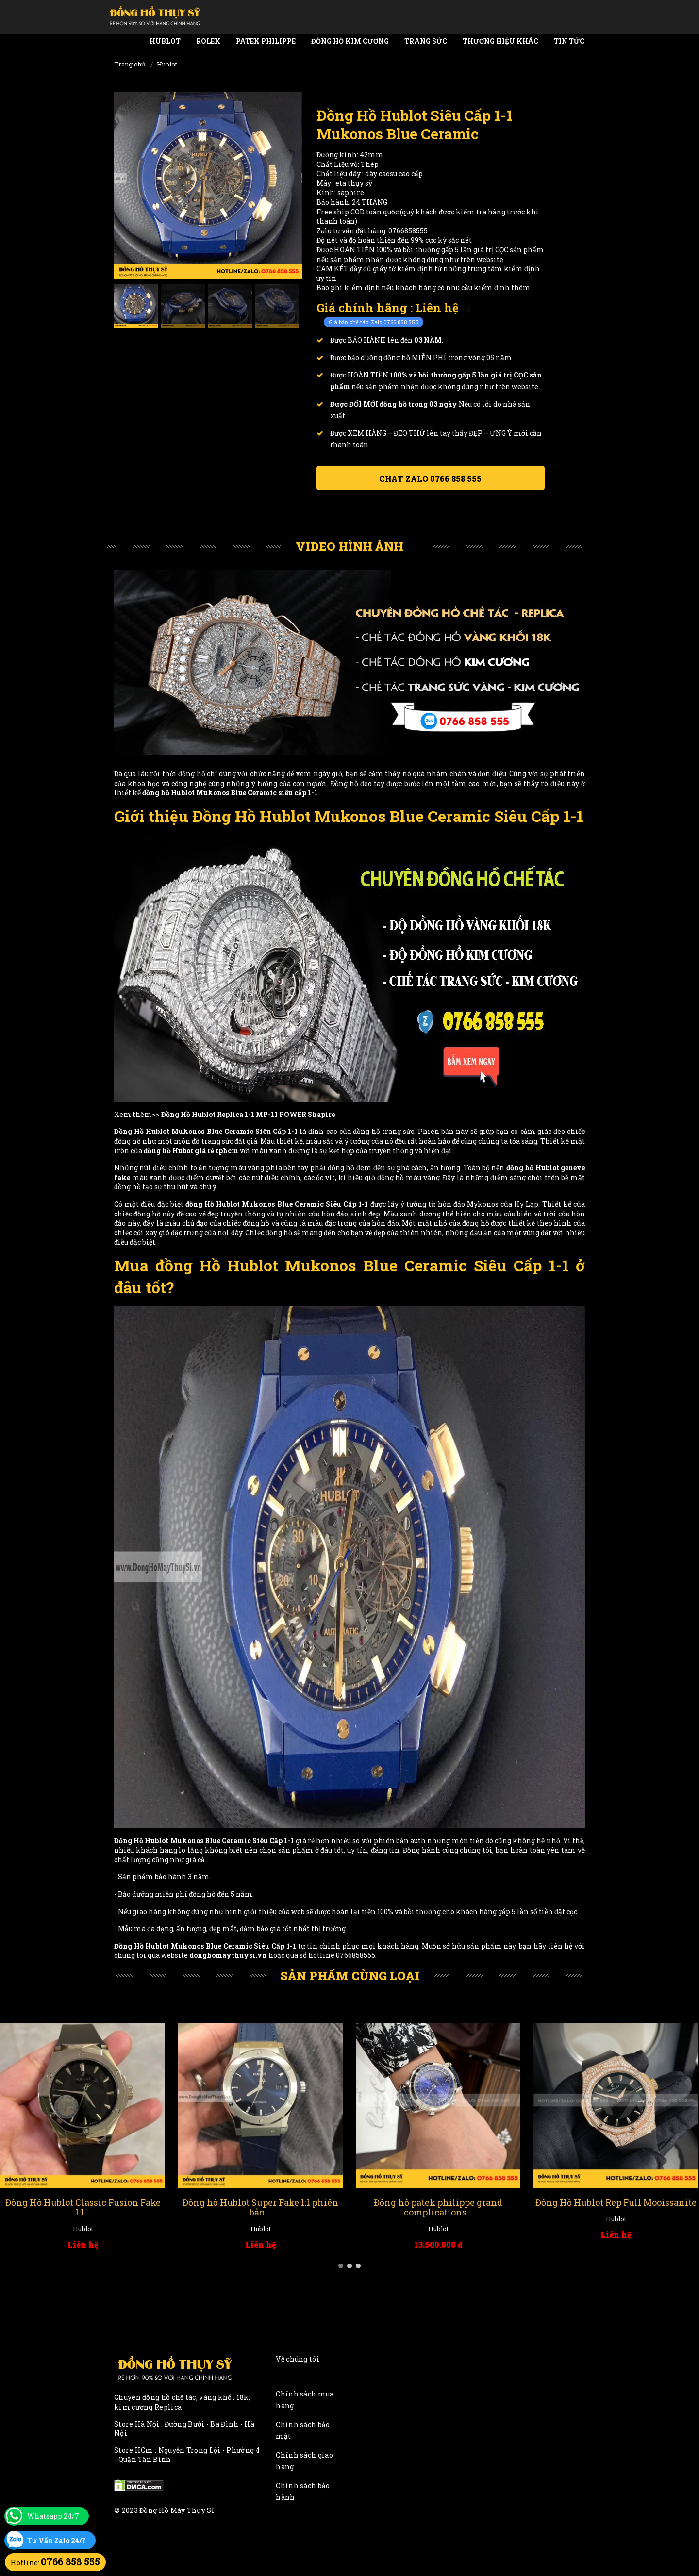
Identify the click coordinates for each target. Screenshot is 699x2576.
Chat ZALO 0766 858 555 (430, 479)
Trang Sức (425, 41)
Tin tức (569, 41)
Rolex (208, 41)
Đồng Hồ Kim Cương (350, 41)
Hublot (165, 41)
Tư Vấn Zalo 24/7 (56, 2540)
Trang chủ (129, 64)
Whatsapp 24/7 (53, 2516)
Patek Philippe (266, 41)
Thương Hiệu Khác (500, 41)
